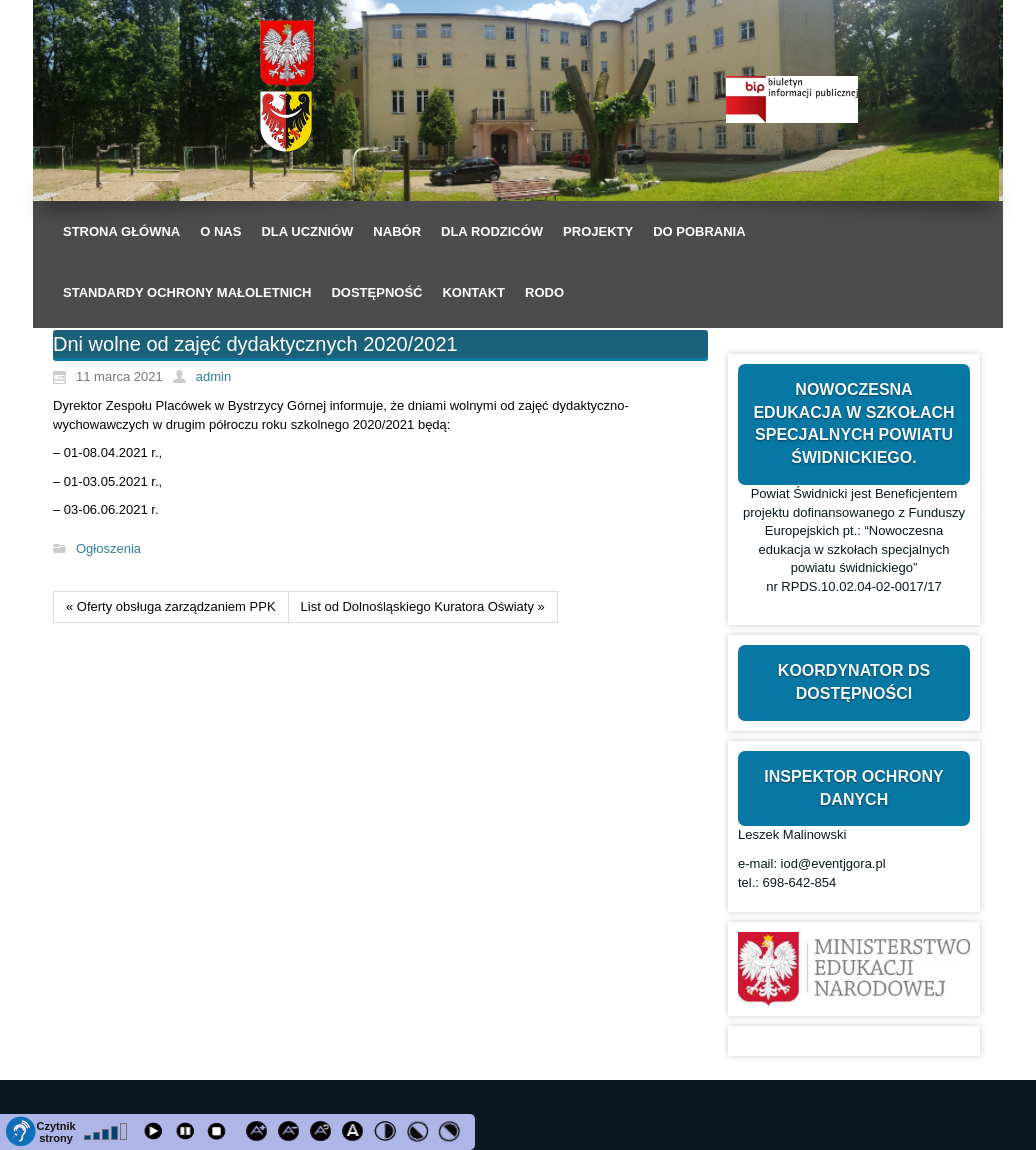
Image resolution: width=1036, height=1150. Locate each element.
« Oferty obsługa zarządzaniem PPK (171, 606)
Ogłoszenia (108, 548)
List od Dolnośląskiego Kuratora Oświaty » (423, 606)
